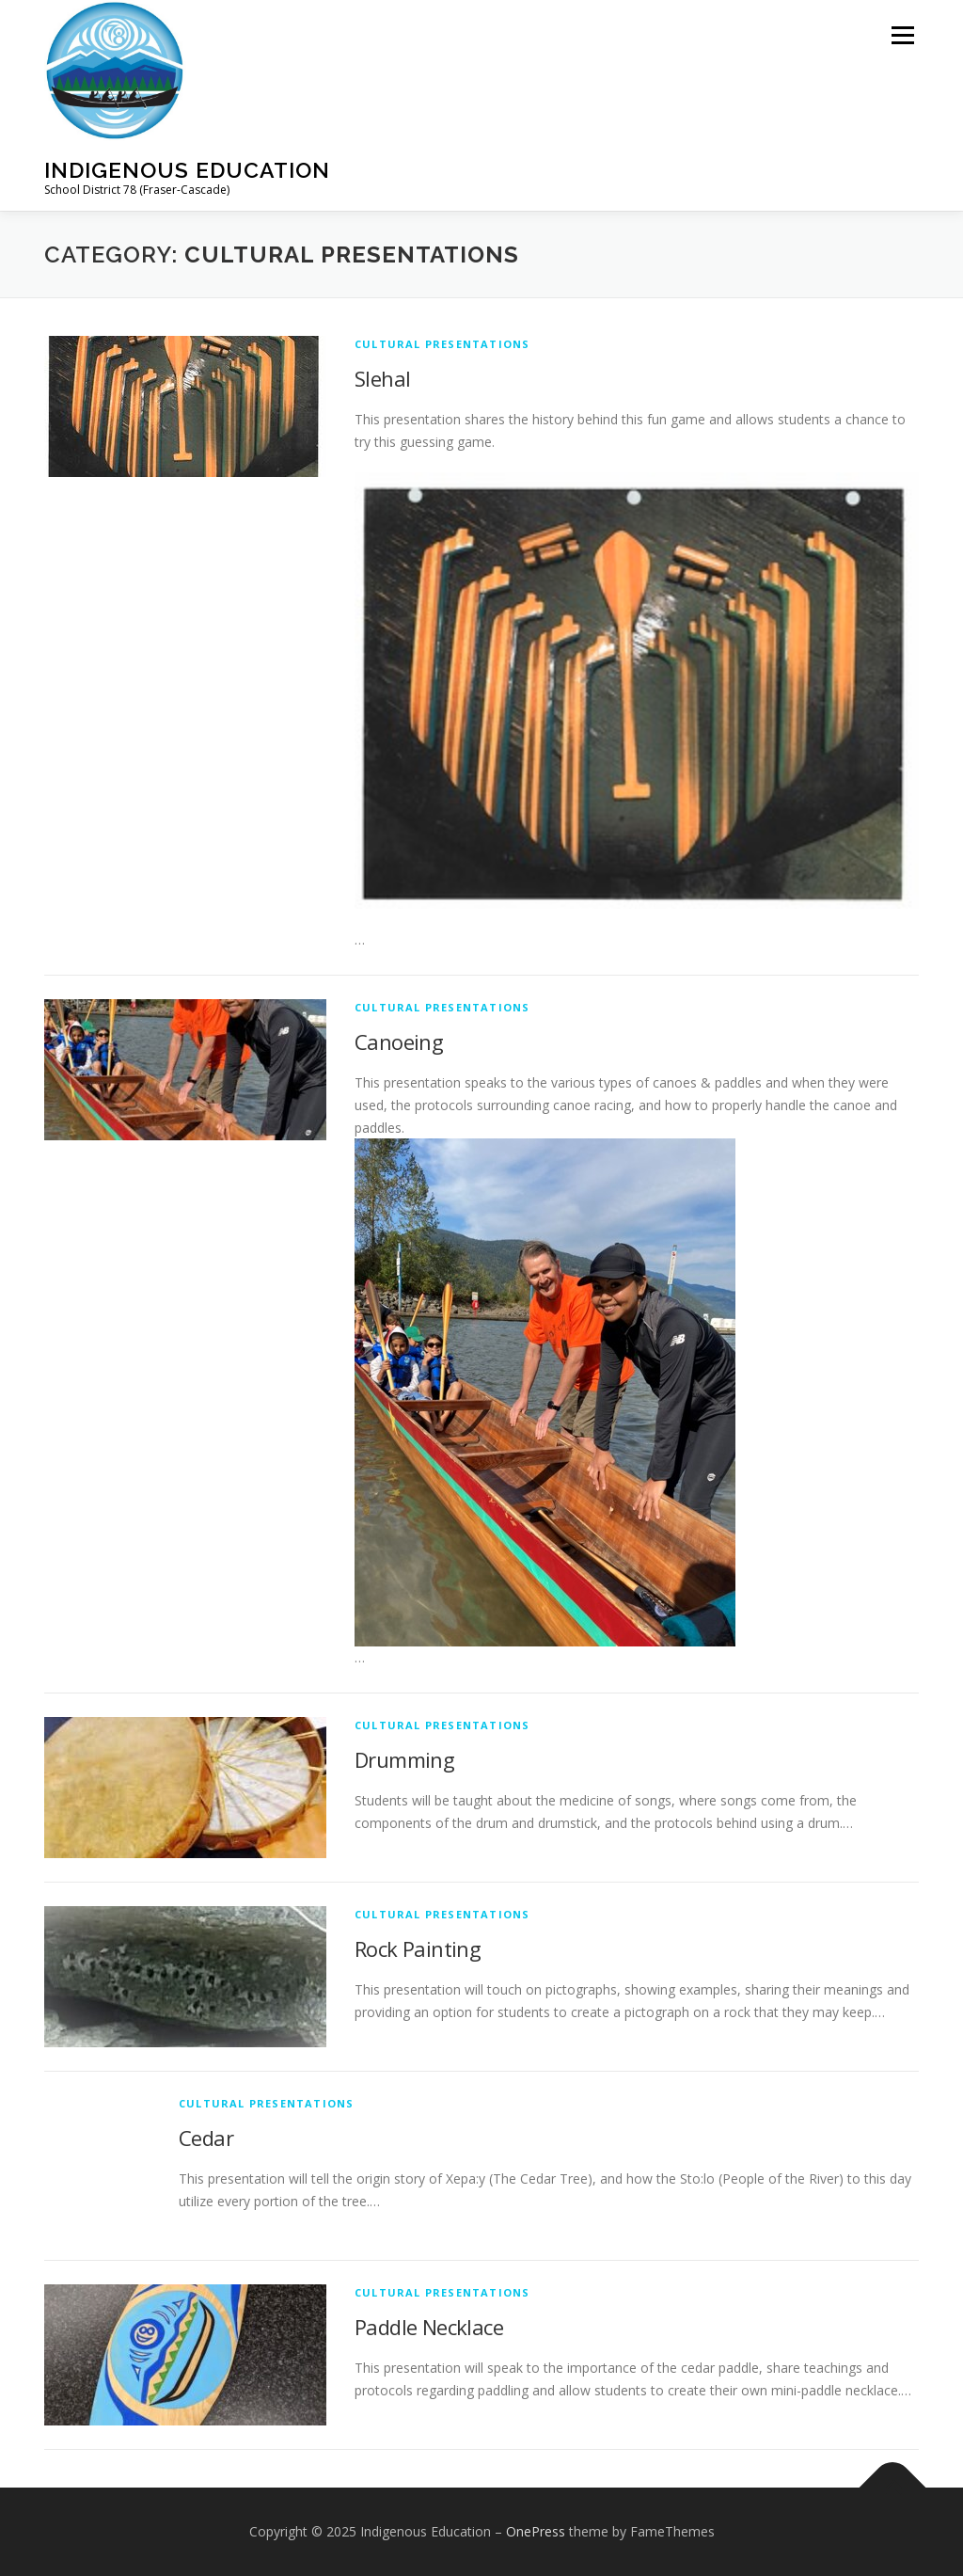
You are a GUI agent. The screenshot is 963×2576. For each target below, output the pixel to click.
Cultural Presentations (442, 344)
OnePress (535, 2531)
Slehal (382, 378)
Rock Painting (418, 1948)
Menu (902, 35)
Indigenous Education (187, 170)
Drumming (404, 1759)
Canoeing (399, 1041)
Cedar (206, 2137)
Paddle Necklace (429, 2327)
